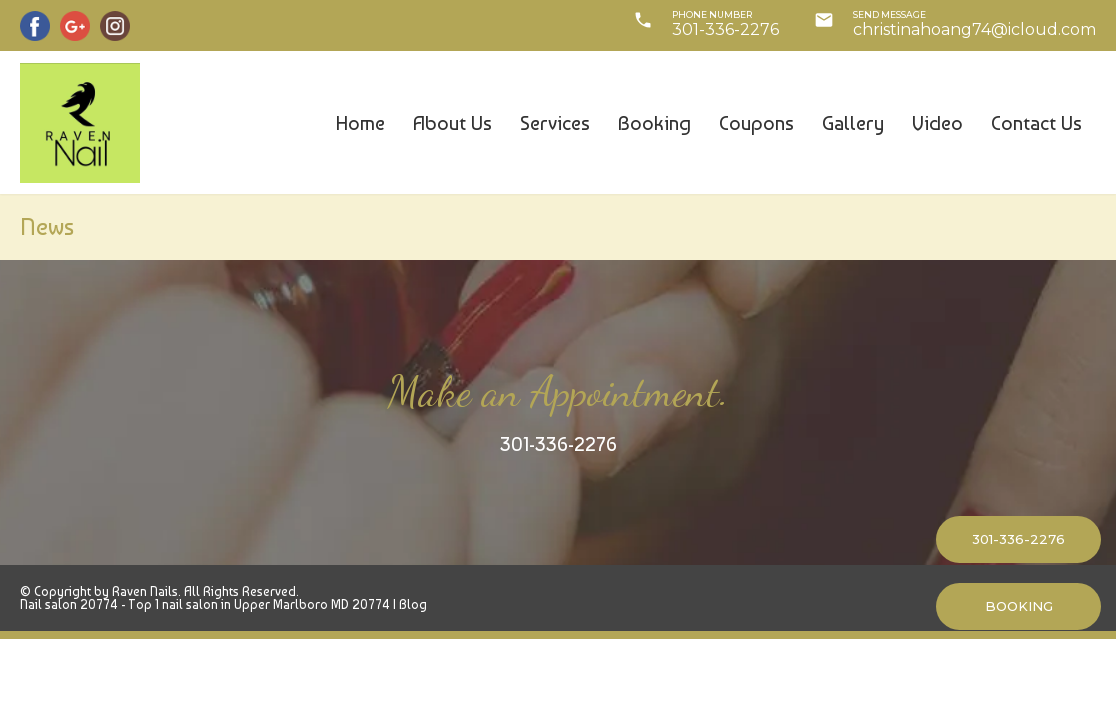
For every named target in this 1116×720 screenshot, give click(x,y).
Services (555, 123)
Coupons (756, 123)
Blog (413, 604)
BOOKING (1019, 606)
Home (360, 123)
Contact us (1036, 123)
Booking (654, 123)
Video (937, 123)
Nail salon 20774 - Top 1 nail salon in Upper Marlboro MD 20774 (205, 604)
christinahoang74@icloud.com (974, 29)
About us (452, 123)
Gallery (853, 123)
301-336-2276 (558, 444)
